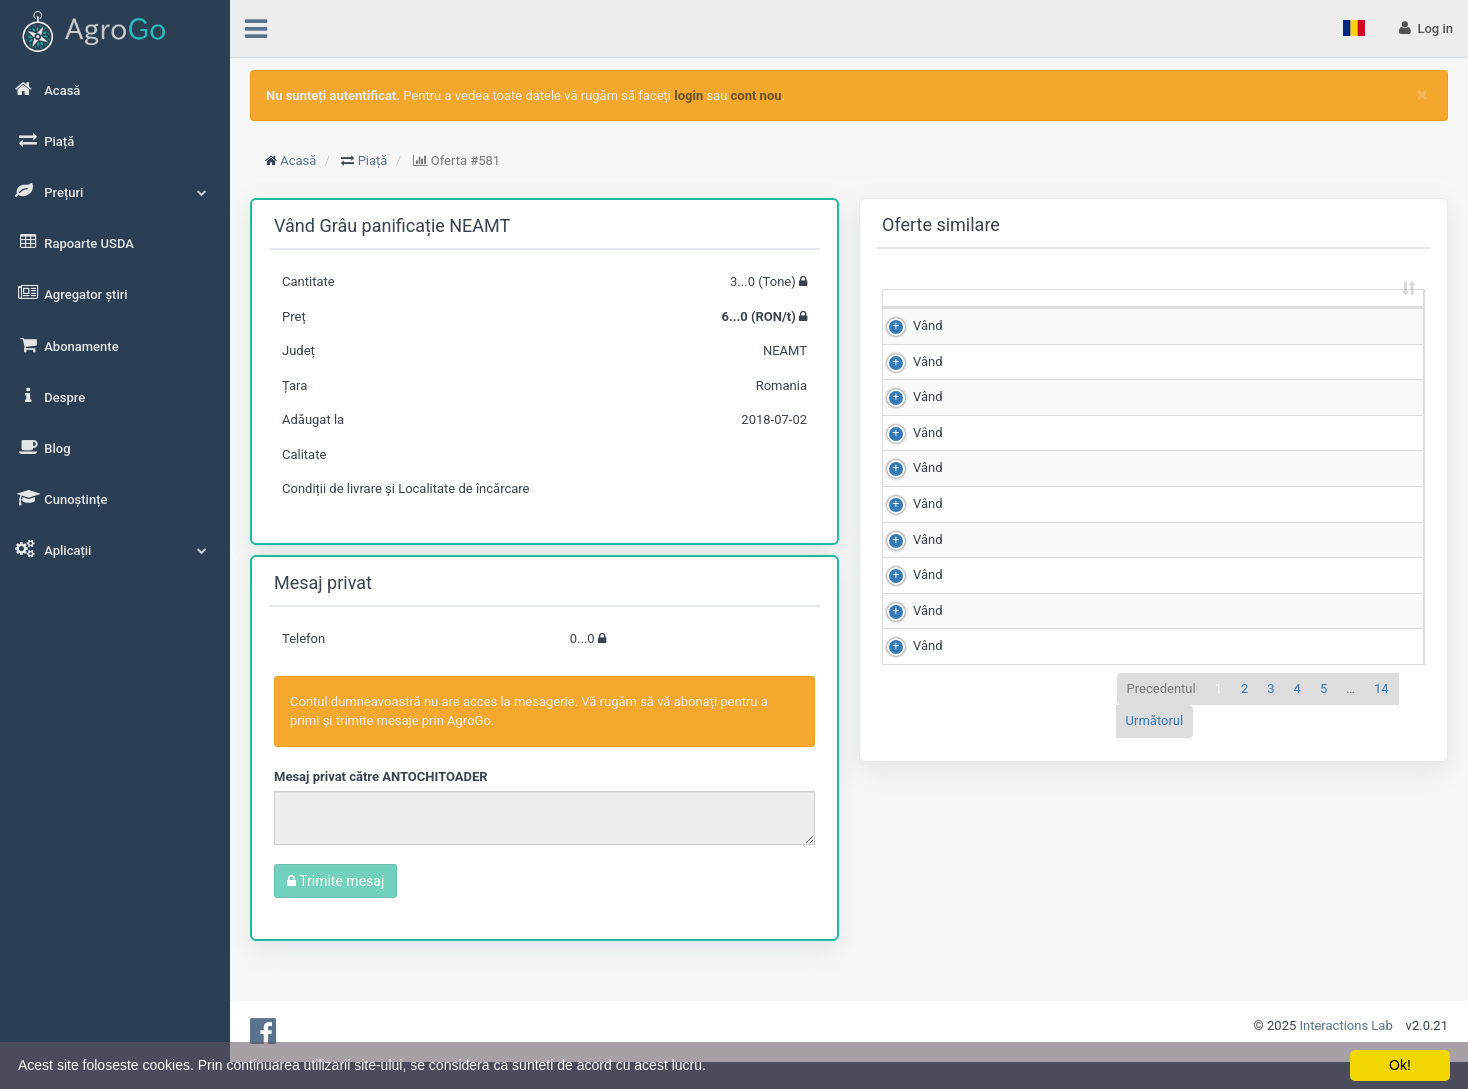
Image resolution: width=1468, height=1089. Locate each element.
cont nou (756, 95)
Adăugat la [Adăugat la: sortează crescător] (1365, 316)
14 (1381, 939)
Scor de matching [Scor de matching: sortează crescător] (1178, 316)
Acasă (298, 160)
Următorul (1155, 972)
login (688, 95)
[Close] (1422, 94)
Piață (373, 160)
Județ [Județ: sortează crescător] (1272, 325)
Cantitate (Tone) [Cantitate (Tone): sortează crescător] (986, 316)
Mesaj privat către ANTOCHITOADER (381, 776)
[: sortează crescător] (917, 317)
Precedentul (1161, 939)
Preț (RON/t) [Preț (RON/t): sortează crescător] (1083, 316)
